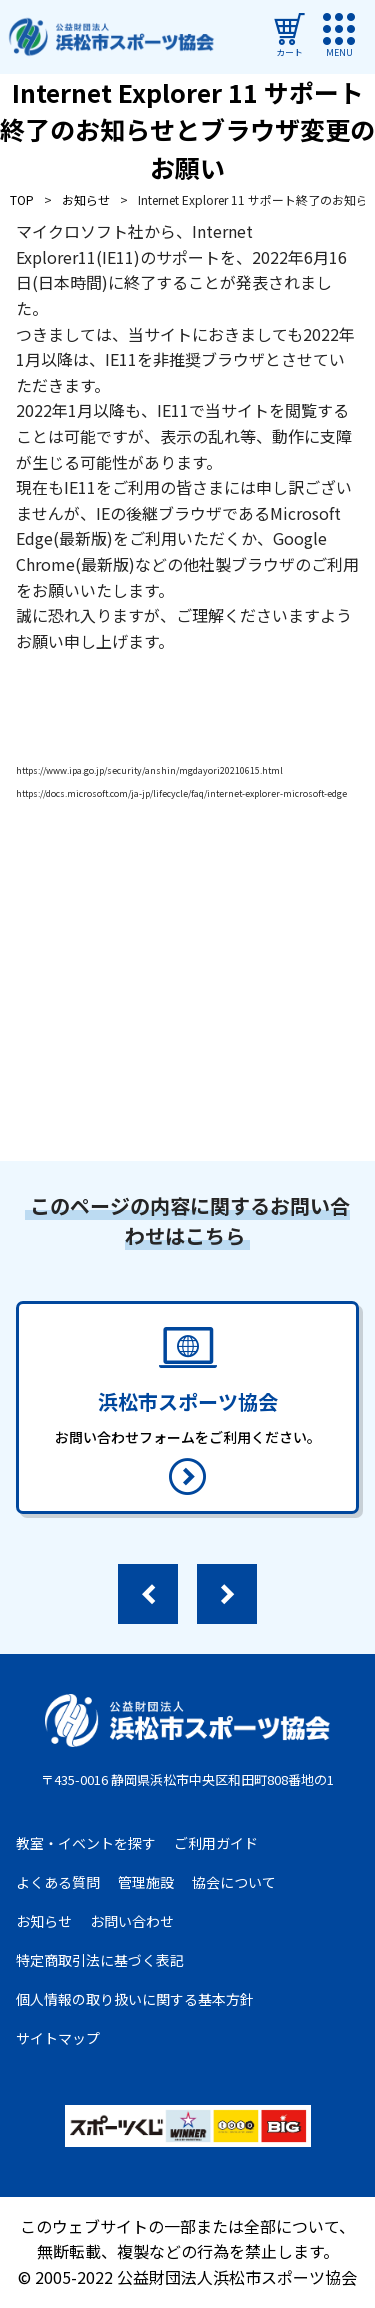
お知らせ (44, 1921)
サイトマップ (58, 2038)
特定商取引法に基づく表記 (100, 1960)
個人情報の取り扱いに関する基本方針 (135, 1999)
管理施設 (146, 1882)
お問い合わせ (132, 1921)
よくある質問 (58, 1882)
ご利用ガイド (216, 1843)
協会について (234, 1882)
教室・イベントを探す (86, 1843)
